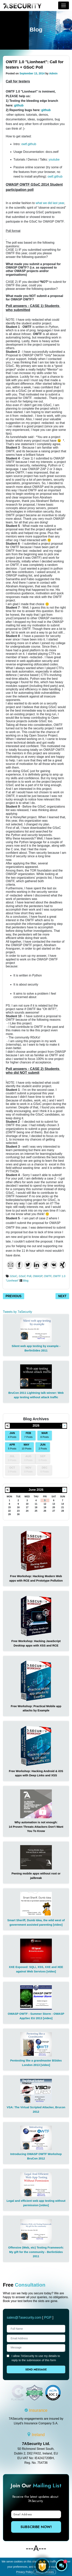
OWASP (37, 1276)
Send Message (36, 2369)
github (19, 105)
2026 (36, 1425)
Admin (53, 73)
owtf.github (28, 144)
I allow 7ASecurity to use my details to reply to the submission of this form (36, 2358)
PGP (47, 2317)
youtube (54, 159)
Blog (25, 1280)
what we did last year (50, 203)
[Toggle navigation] (63, 5)
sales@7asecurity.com (24, 2317)
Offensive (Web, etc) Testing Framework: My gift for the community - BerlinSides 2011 (36, 2252)
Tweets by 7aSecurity (17, 1311)
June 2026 (36, 1489)
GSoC (13, 1276)
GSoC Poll (25, 1276)
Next (62, 1296)
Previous (14, 1296)
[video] (57, 1924)
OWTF (48, 1276)
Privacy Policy (24, 2571)
